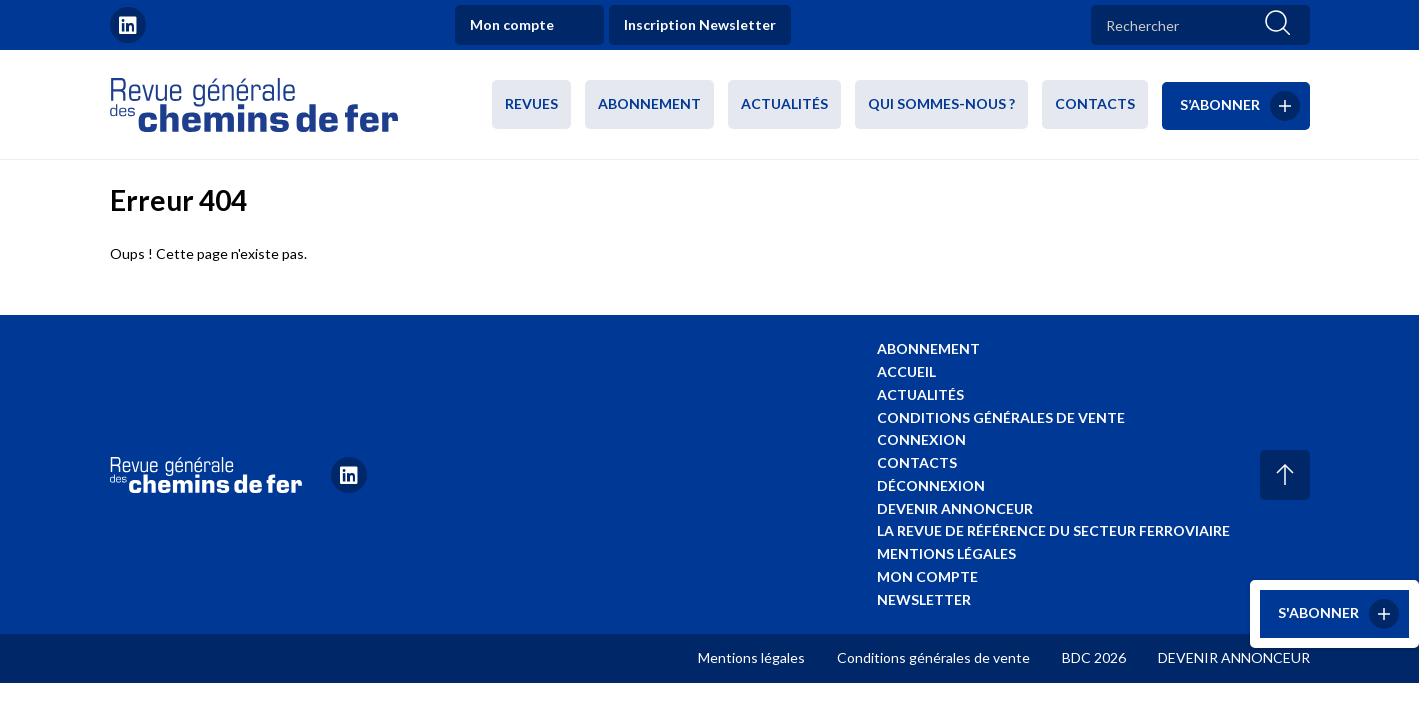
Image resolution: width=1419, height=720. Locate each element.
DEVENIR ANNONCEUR (1234, 657)
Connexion (921, 439)
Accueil (906, 371)
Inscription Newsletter (700, 24)
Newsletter (924, 599)
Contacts (1095, 103)
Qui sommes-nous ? (941, 103)
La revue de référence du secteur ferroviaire (1053, 530)
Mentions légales (946, 553)
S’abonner (1220, 103)
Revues (531, 103)
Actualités (784, 103)
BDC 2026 (1094, 657)
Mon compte (512, 24)
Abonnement (649, 103)
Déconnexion (931, 485)
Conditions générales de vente (1001, 417)
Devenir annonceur (955, 508)
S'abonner (1318, 612)
